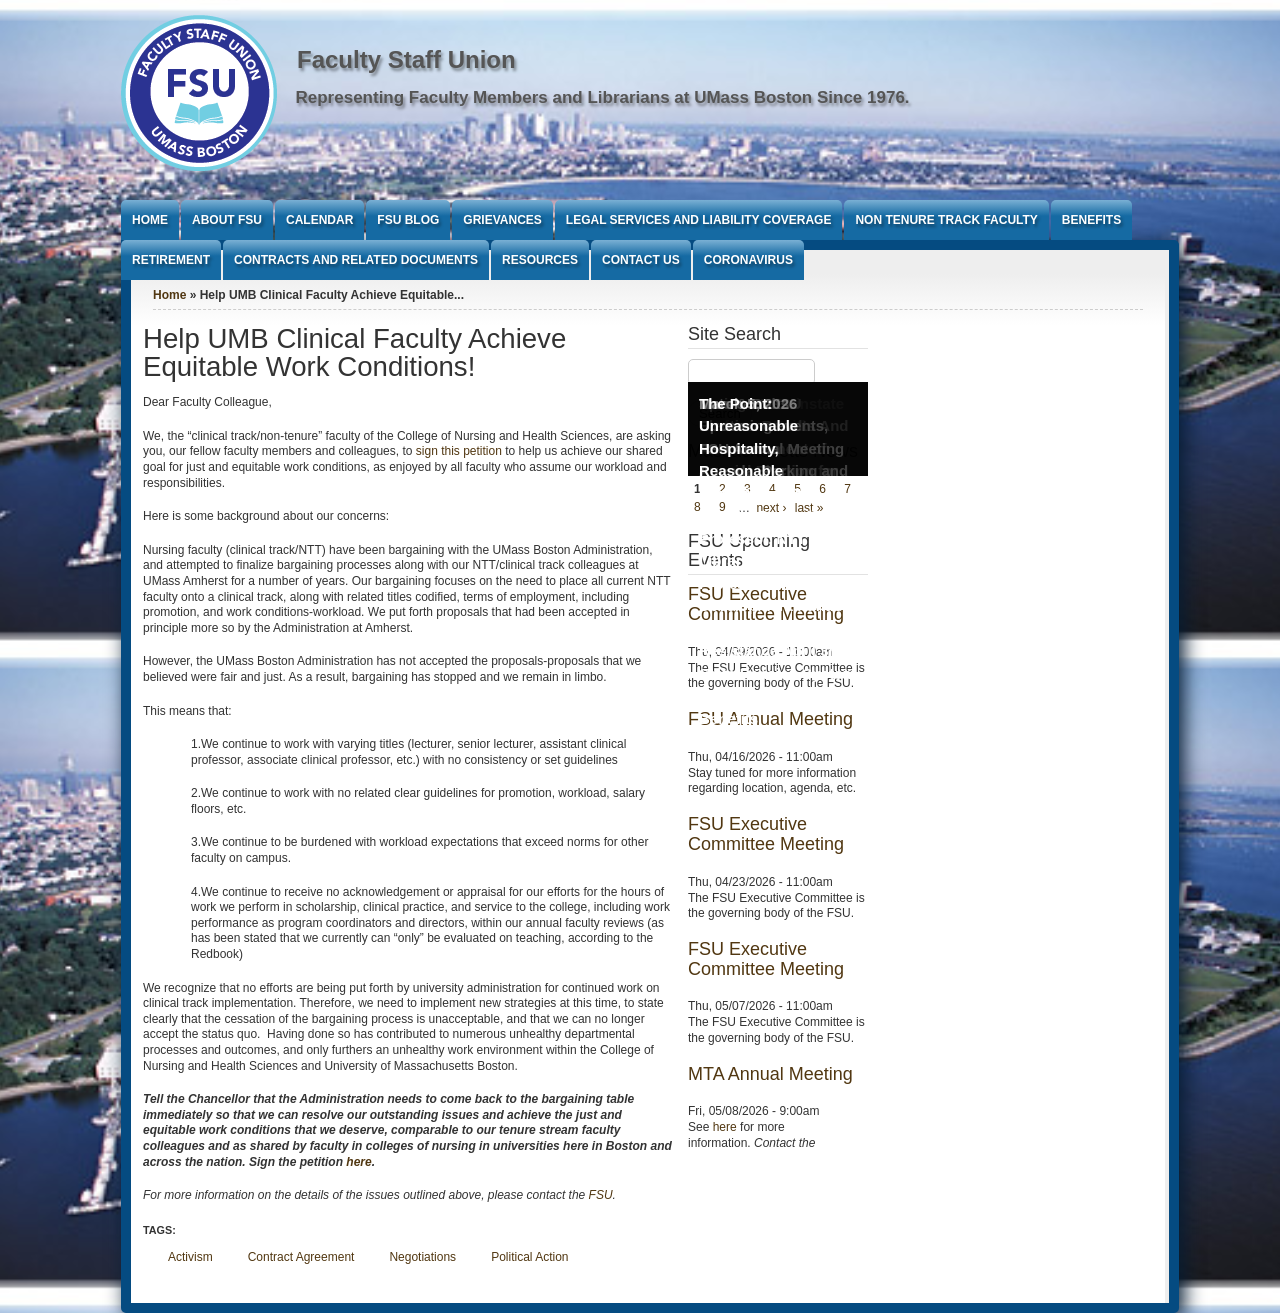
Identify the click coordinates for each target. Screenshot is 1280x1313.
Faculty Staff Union (406, 59)
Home (150, 220)
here (358, 1162)
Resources (540, 260)
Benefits (1091, 220)
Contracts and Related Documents (356, 260)
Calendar (319, 220)
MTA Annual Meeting (770, 1074)
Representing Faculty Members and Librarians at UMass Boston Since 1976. (603, 97)
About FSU (227, 220)
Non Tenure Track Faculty (946, 220)
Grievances (502, 220)
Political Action (529, 1257)
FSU (601, 1195)
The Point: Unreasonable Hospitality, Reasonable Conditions (748, 448)
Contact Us (641, 260)
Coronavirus (748, 260)
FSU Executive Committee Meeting (766, 834)
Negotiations (422, 1257)
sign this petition (459, 451)
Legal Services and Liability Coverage (699, 220)
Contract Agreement (301, 1257)
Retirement (171, 260)
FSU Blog (408, 220)
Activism (190, 1257)
